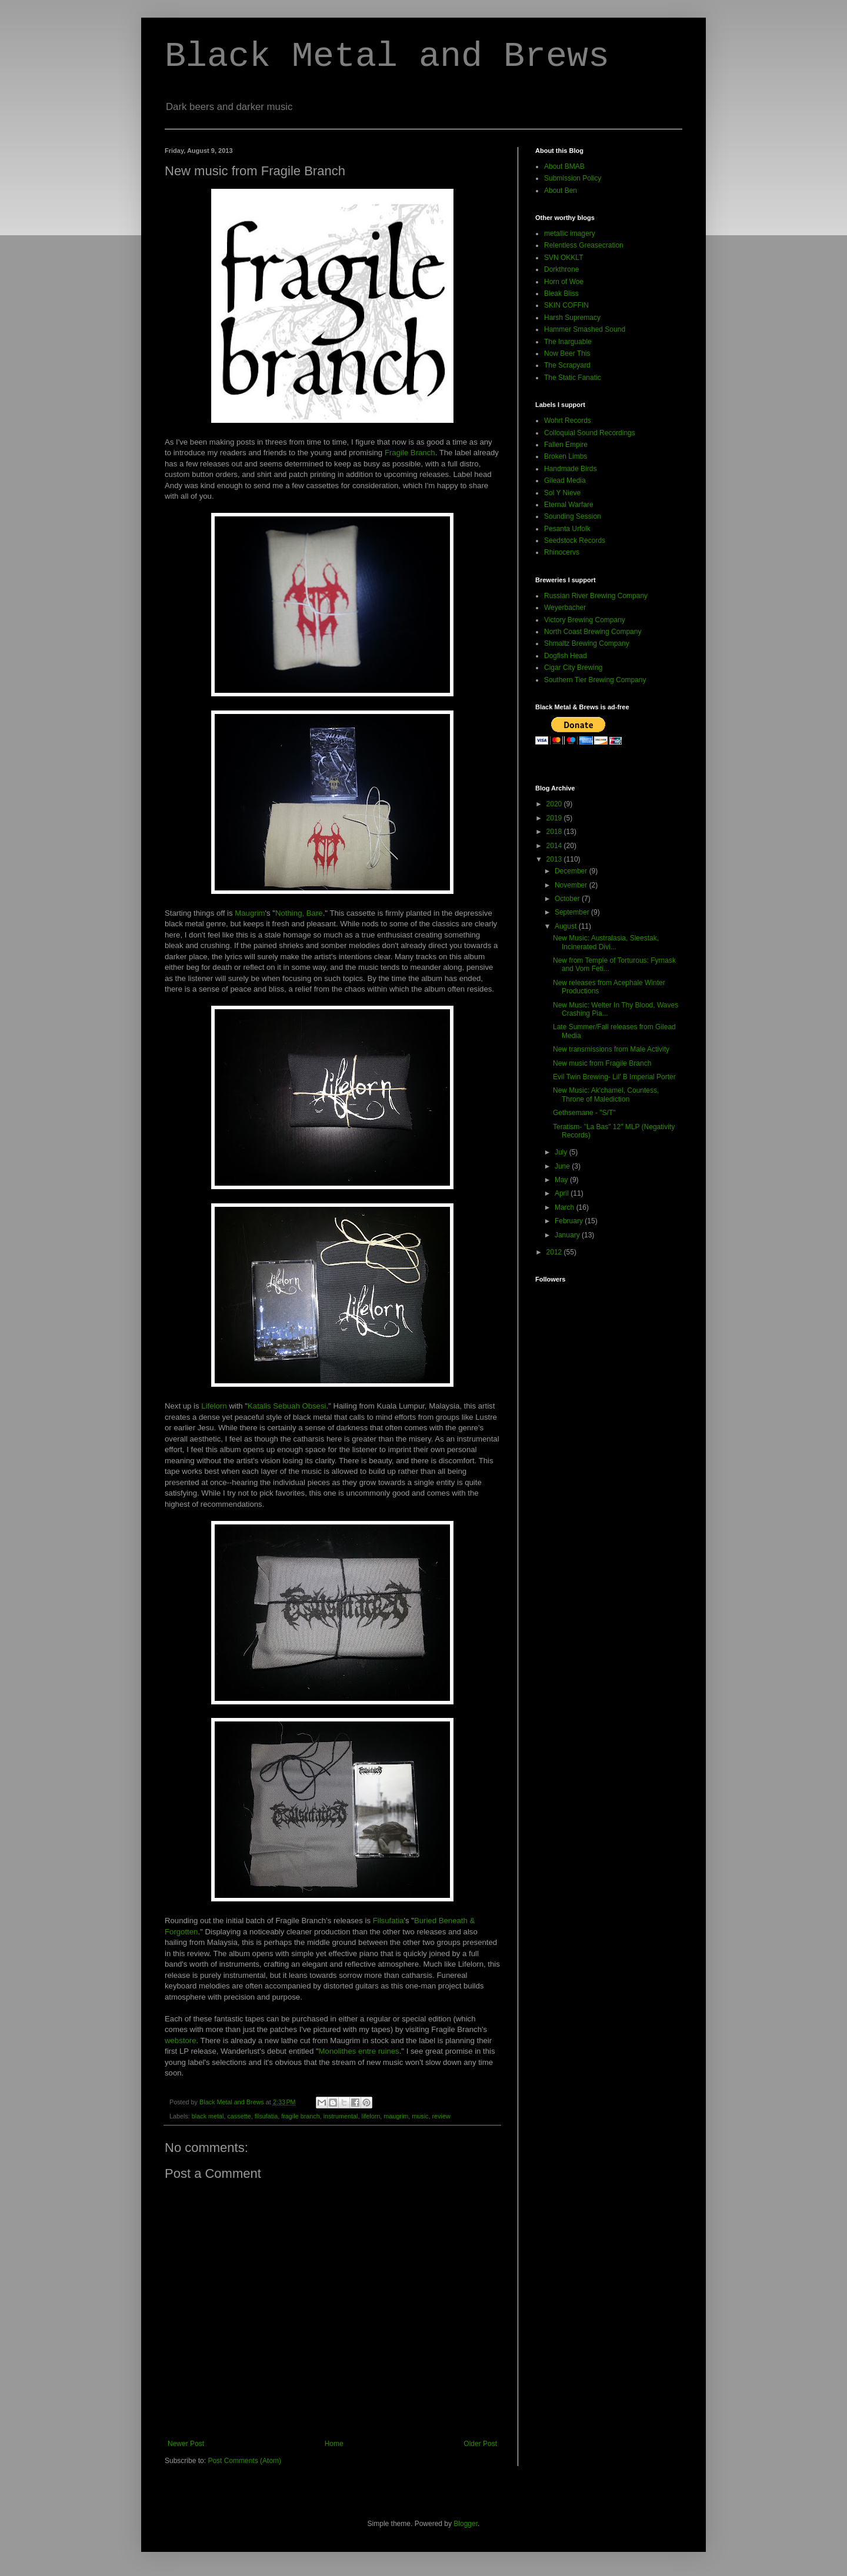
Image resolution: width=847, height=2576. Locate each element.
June (563, 1166)
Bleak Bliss (561, 293)
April (563, 1193)
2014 (555, 846)
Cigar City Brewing (573, 667)
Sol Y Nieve (562, 493)
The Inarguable (568, 342)
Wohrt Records (567, 420)
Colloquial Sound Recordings (589, 433)
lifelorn (371, 2116)
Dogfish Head (565, 656)
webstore (180, 2040)
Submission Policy (572, 178)
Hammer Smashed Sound (584, 329)
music (420, 2116)
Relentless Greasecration (583, 245)
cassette (239, 2116)
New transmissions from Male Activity (611, 1049)
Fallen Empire (566, 445)
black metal (208, 2116)
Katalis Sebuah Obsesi (287, 1406)
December (572, 871)
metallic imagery (569, 233)
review (441, 2116)
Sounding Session (572, 516)
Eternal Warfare (568, 504)
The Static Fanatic (572, 377)
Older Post (480, 2444)
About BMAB (564, 166)
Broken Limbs (565, 456)
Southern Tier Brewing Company (595, 680)
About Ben (560, 190)
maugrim (396, 2116)
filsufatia (266, 2116)
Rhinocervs (561, 552)
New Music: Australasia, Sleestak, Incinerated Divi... (606, 942)
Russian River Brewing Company (596, 596)
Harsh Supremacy (572, 317)
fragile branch (300, 2116)
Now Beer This (567, 353)
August (567, 926)
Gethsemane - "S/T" (584, 1113)
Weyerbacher (565, 607)
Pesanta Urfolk (567, 529)
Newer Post (186, 2444)
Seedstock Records (574, 540)
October (568, 899)
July (562, 1152)
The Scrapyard (567, 365)
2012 (555, 1252)
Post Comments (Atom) (244, 2461)
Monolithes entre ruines (359, 2051)
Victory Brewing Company (584, 620)
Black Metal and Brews (387, 56)
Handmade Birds (570, 469)
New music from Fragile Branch (602, 1063)
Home (334, 2444)
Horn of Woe (563, 282)
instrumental (341, 2116)
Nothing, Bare (299, 913)
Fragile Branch (410, 452)
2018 (555, 831)
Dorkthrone (561, 269)
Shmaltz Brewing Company (586, 643)
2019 (555, 818)
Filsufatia (388, 1920)
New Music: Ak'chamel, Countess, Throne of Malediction (606, 1094)
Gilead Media (565, 480)
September (573, 912)
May (562, 1180)
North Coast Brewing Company (592, 632)
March (565, 1207)
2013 (555, 859)
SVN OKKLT (563, 257)
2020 (555, 804)
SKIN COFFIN (566, 305)
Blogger (465, 2524)
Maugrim (250, 913)
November (572, 885)
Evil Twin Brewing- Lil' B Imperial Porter (614, 1077)
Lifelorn (213, 1406)
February (570, 1221)
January (568, 1235)
